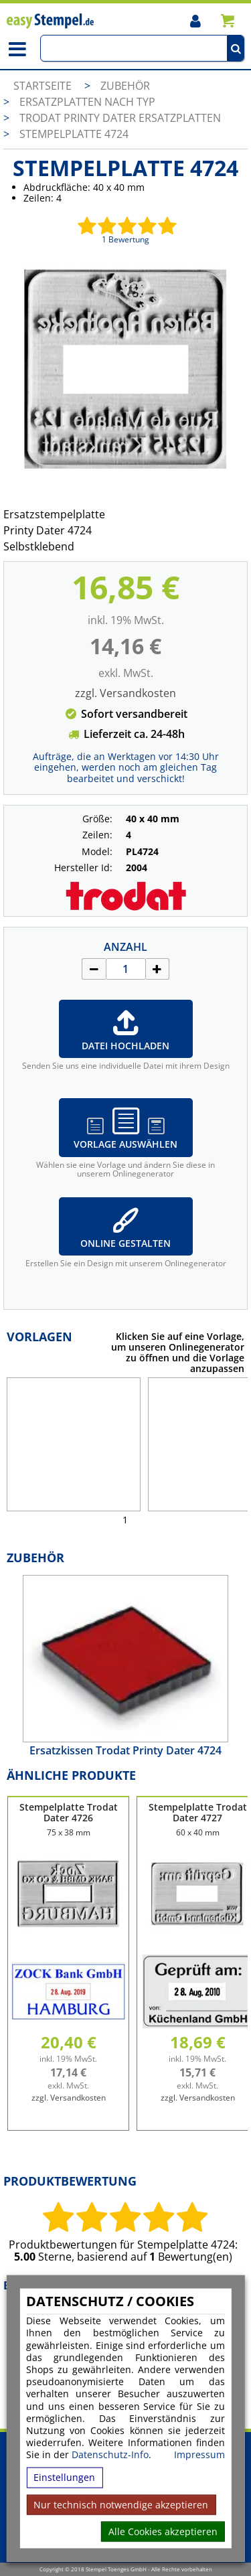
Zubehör (125, 85)
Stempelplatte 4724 (74, 134)
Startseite (42, 85)
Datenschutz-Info (110, 2454)
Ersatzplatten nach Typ (87, 101)
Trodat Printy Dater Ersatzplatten (120, 117)
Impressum (199, 2455)
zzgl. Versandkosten (125, 693)
